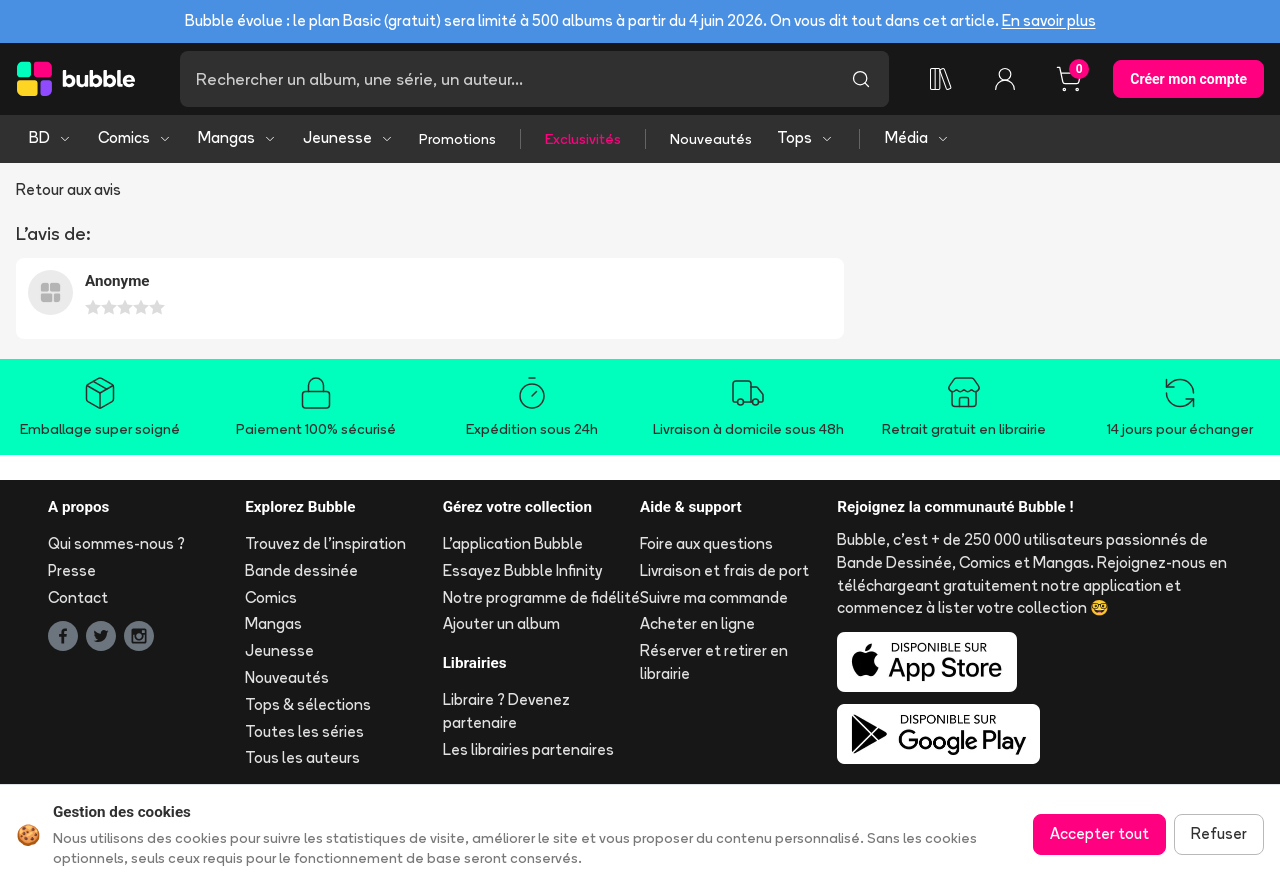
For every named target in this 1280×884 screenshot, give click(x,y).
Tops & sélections (308, 704)
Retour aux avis (68, 189)
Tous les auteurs (302, 757)
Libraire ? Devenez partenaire (506, 711)
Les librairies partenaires (528, 749)
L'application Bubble (513, 543)
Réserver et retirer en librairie (714, 662)
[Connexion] (1005, 79)
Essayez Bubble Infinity (522, 570)
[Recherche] (506, 79)
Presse (72, 570)
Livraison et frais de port (724, 570)
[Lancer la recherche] (861, 79)
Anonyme (117, 281)
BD (50, 137)
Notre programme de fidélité (541, 597)
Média (917, 137)
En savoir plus (1049, 20)
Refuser (1219, 833)
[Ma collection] (941, 79)
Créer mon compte (1188, 79)
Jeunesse (348, 137)
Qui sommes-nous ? (116, 543)
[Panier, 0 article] (1069, 79)
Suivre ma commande (714, 597)
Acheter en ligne (697, 623)
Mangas (237, 137)
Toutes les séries (304, 731)
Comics (135, 137)
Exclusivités (583, 139)
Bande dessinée (301, 570)
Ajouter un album (501, 623)
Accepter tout (1099, 833)
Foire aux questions (706, 543)
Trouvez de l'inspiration (325, 543)
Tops (805, 137)
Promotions (457, 139)
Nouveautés (711, 139)
